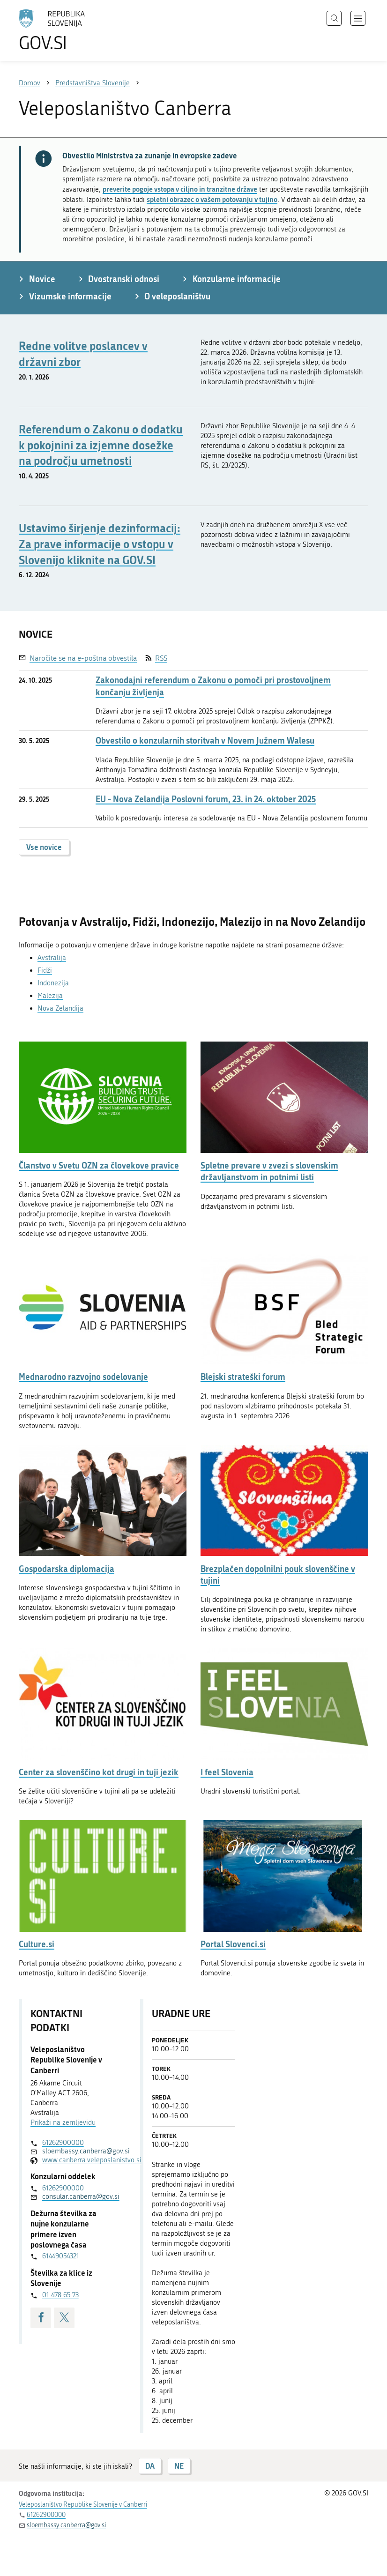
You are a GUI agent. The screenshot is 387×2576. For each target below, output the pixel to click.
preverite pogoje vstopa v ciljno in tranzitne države (180, 189)
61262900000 (63, 2142)
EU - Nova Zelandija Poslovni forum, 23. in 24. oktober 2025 (206, 799)
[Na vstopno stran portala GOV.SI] (65, 30)
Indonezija (53, 983)
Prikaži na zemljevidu (63, 2122)
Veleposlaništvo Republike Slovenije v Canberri (83, 2505)
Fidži (44, 970)
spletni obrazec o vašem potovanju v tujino (212, 199)
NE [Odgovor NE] (179, 2465)
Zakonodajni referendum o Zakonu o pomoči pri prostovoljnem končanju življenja (213, 686)
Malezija (50, 995)
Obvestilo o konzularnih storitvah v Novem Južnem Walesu (205, 740)
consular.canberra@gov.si (78, 2196)
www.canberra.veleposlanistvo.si (78, 2160)
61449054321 (60, 2256)
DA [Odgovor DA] (150, 2465)
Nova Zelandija (60, 1008)
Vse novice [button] (44, 846)
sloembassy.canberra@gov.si (78, 2151)
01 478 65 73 (60, 2295)
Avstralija (51, 957)
